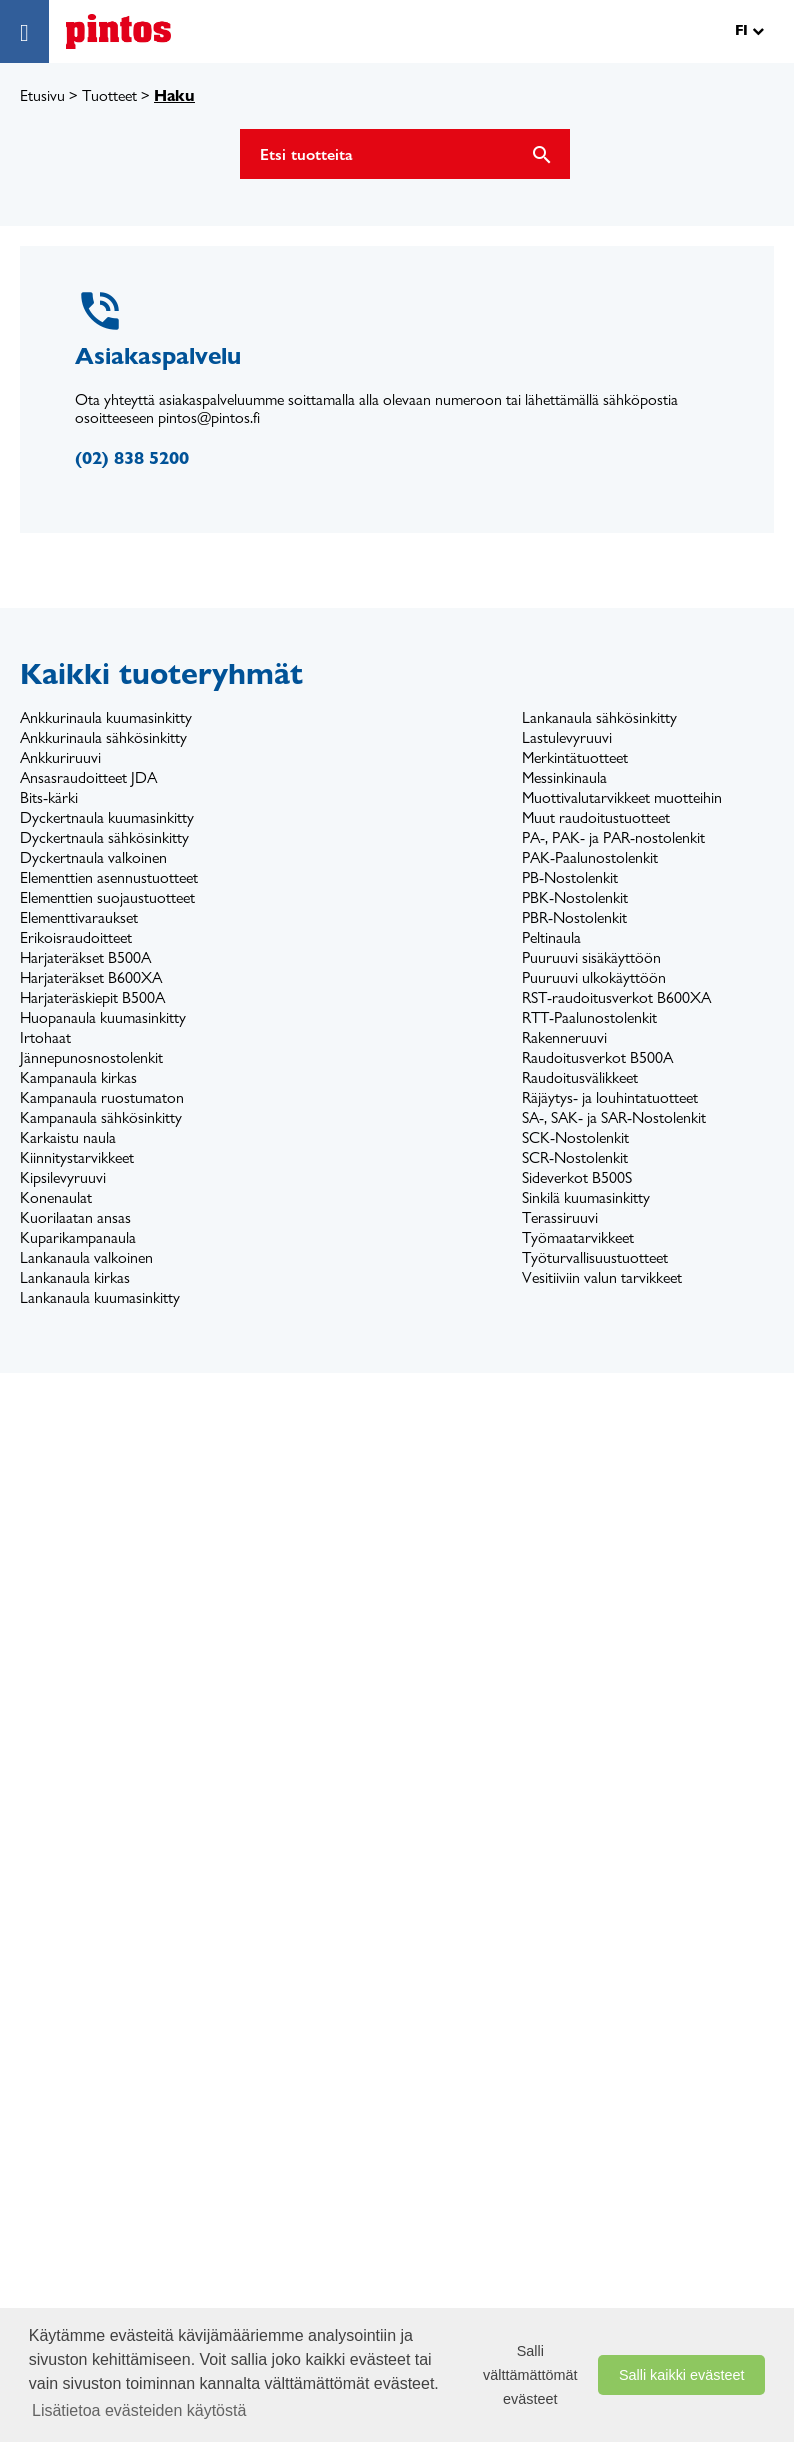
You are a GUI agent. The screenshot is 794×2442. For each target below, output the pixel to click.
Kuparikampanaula (78, 1237)
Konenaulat (56, 1197)
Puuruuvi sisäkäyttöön (591, 957)
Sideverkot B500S (577, 1177)
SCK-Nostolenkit (575, 1137)
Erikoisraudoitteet (76, 937)
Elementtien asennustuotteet (109, 877)
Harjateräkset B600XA (91, 977)
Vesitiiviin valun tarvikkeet (602, 1277)
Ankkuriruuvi (60, 757)
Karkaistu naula (68, 1137)
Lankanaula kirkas (75, 1277)
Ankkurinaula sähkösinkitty (103, 737)
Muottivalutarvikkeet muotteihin (622, 797)
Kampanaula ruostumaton (102, 1097)
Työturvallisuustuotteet (595, 1257)
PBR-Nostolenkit (574, 917)
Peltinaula (551, 937)
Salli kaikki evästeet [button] (682, 2375)
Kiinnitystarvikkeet (77, 1157)
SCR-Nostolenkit (575, 1157)
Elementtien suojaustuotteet (107, 897)
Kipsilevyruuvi (63, 1177)
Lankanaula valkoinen (86, 1257)
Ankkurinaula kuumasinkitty (106, 717)
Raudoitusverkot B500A (597, 1057)
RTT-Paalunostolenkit (589, 1017)
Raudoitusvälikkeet (580, 1077)
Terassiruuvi (560, 1217)
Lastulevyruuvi (567, 737)
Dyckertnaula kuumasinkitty (107, 817)
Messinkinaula (564, 777)
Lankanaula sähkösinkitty (599, 717)
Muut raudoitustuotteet (596, 817)
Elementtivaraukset (79, 917)
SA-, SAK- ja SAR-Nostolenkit (614, 1117)
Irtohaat (45, 1037)
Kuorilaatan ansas (75, 1217)
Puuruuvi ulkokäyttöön (594, 977)
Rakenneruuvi (564, 1037)
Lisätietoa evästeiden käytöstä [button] (139, 2410)
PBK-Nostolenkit (575, 897)
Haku (174, 95)
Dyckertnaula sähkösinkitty (104, 837)
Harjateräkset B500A (85, 957)
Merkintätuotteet (575, 757)
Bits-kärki (49, 797)
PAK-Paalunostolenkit (590, 857)
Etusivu (42, 95)
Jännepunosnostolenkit (91, 1057)
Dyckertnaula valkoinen (93, 857)
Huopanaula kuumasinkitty (103, 1017)
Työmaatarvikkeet (578, 1237)
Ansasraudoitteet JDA (88, 777)
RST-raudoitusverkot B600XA (616, 997)
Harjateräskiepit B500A (92, 997)
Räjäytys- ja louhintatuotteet (610, 1097)
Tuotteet (109, 95)
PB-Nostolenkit (570, 877)
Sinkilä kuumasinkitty (586, 1197)
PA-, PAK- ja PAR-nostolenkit (613, 837)
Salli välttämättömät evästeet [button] (530, 2375)
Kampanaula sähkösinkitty (101, 1117)
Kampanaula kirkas (78, 1077)
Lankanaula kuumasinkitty (100, 1297)
